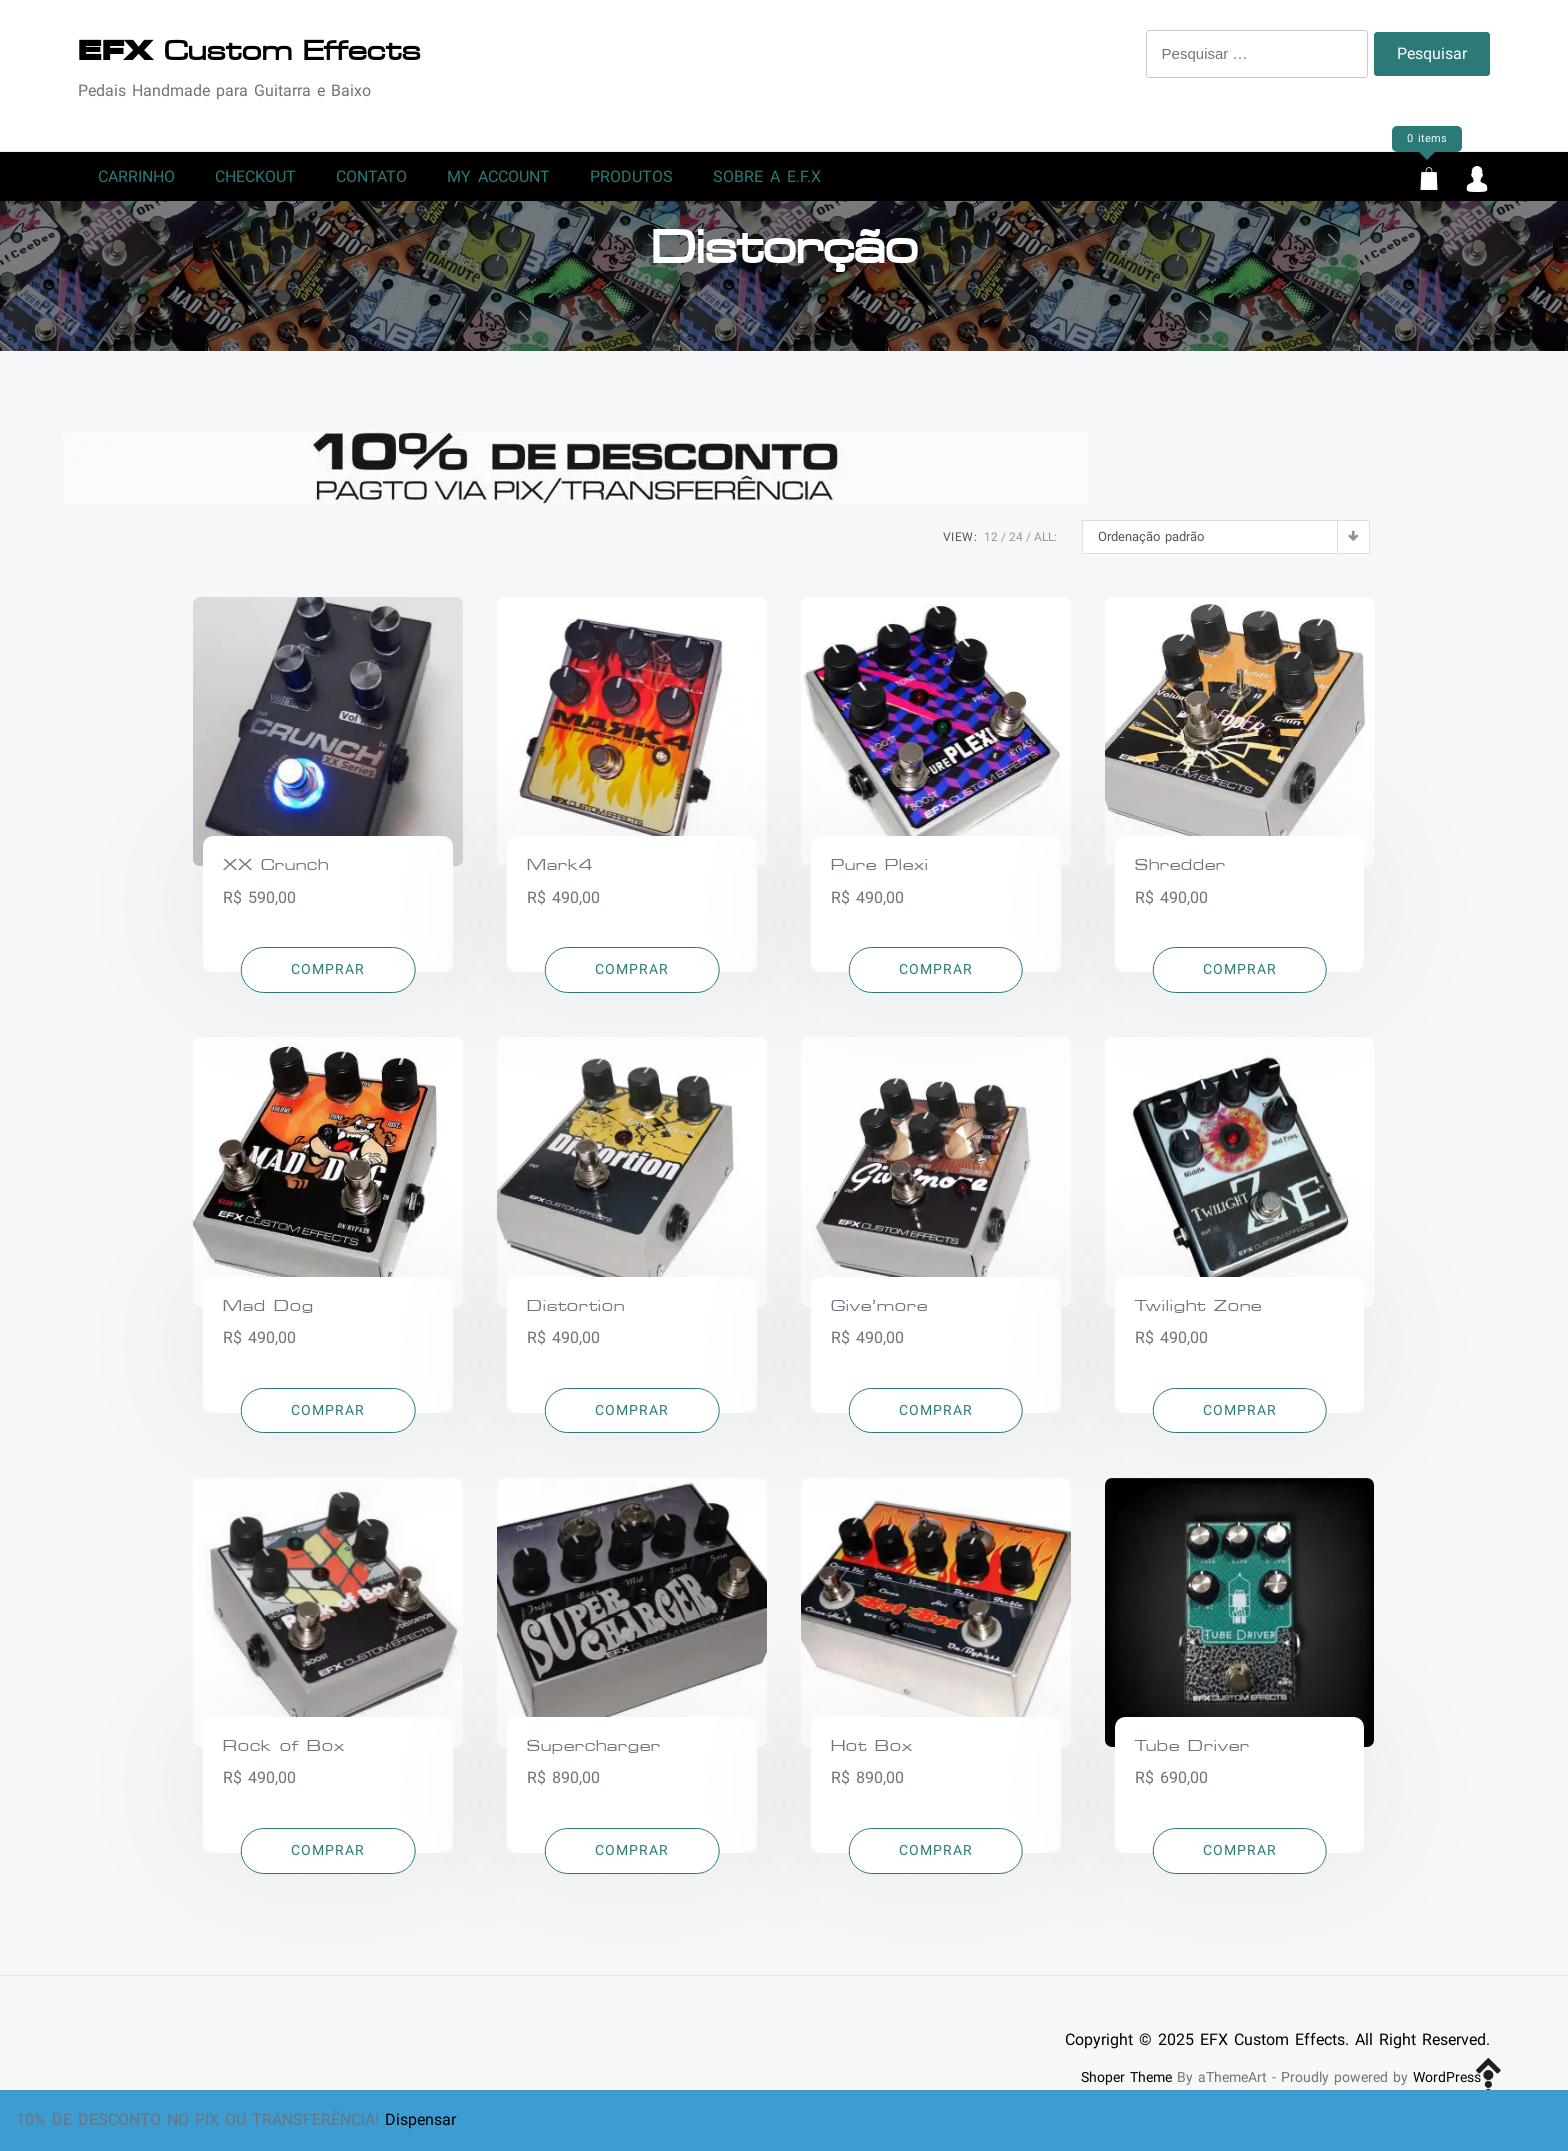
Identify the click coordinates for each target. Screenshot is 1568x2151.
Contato (371, 181)
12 (991, 547)
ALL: (1045, 547)
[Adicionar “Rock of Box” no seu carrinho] (328, 1861)
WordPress (1447, 2087)
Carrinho (136, 181)
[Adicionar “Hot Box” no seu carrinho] (936, 1861)
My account (498, 181)
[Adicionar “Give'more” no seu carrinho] (936, 1421)
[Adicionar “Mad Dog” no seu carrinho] (328, 1421)
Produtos (631, 181)
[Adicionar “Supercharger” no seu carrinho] (632, 1861)
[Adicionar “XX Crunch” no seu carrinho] (328, 980)
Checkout (255, 181)
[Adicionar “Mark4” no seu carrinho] (632, 980)
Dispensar (420, 2119)
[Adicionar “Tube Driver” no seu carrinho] (1239, 1861)
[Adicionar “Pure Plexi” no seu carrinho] (936, 980)
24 (1016, 547)
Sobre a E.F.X (767, 181)
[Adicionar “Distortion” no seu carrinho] (632, 1421)
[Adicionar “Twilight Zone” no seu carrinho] (1239, 1421)
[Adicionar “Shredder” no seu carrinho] (1239, 980)
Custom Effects (249, 51)
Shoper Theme (1126, 2087)
